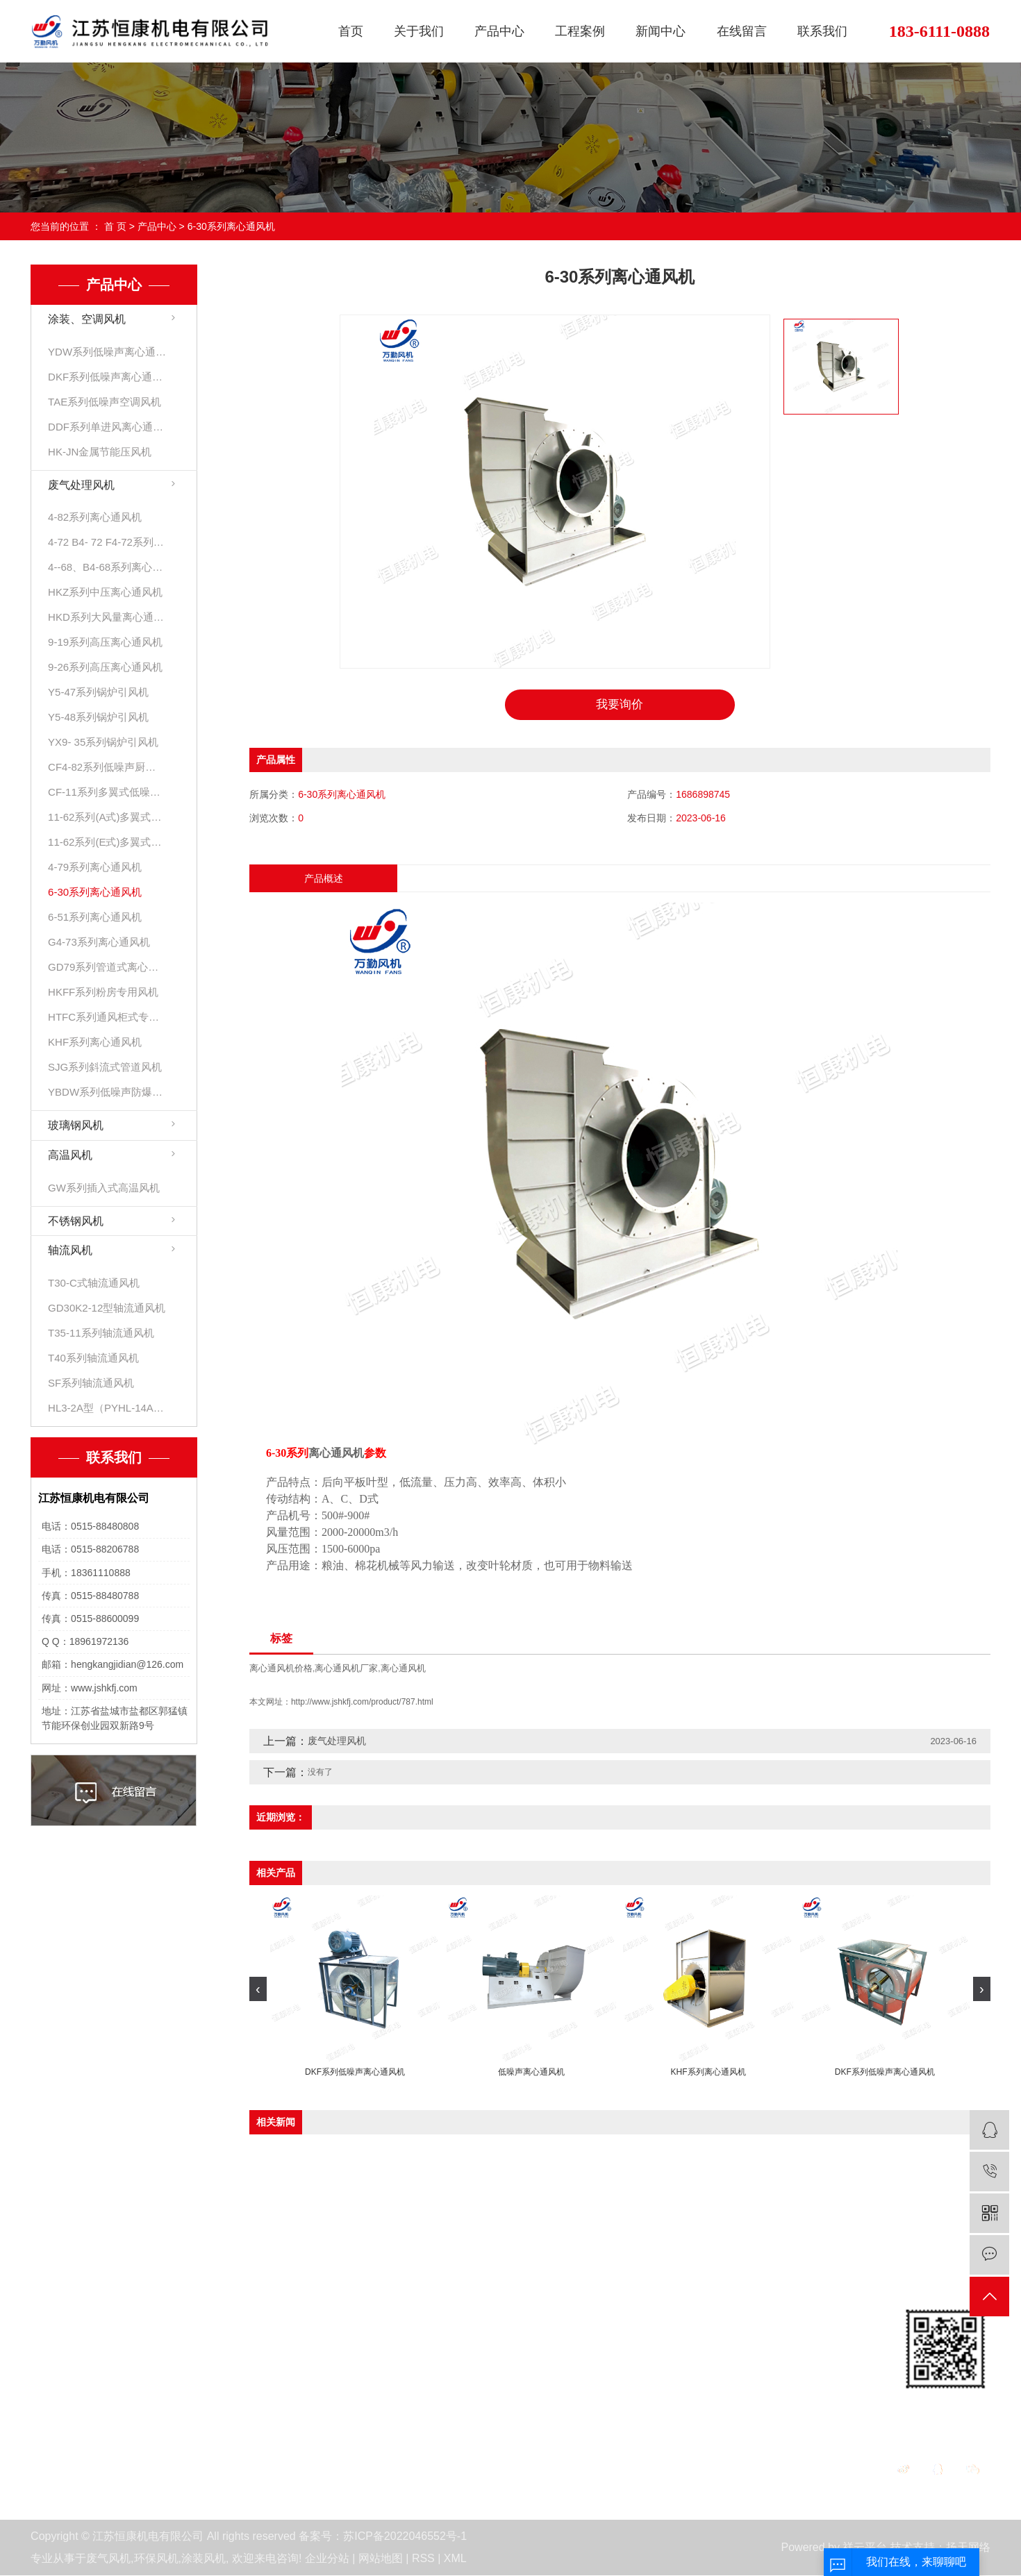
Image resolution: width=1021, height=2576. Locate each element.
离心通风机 (403, 1669)
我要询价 (620, 705)
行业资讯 (511, 2372)
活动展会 (53, 2396)
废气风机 (108, 2559)
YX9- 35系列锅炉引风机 (103, 742)
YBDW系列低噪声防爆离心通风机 (107, 1092)
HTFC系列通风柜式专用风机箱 (107, 1017)
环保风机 (156, 2559)
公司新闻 (511, 2348)
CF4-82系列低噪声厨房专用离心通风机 (107, 767)
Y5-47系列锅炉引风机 (98, 692)
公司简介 (53, 2348)
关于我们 (419, 31)
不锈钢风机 (75, 1221)
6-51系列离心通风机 (95, 917)
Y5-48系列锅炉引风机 (98, 717)
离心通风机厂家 (346, 1669)
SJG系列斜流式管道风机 (105, 1067)
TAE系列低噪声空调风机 (104, 402)
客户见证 (365, 2348)
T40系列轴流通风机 (93, 1358)
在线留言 (742, 31)
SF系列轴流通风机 (91, 1383)
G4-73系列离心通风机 (99, 942)
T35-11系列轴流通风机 (101, 1333)
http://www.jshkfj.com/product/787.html (362, 1703)
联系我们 (822, 31)
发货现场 (365, 2372)
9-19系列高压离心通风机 (105, 642)
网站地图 (380, 2559)
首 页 (115, 226)
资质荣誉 (53, 2372)
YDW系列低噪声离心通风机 (107, 352)
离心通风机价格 (281, 1669)
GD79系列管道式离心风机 (107, 967)
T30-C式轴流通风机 (94, 1283)
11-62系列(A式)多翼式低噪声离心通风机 (107, 817)
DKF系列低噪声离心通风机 (107, 377)
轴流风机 (70, 1250)
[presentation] (258, 1989)
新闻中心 (661, 31)
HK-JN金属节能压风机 (99, 452)
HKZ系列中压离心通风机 (105, 592)
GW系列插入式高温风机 (104, 1188)
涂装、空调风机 (87, 319)
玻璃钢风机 (75, 1125)
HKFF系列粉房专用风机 (103, 992)
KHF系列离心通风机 (95, 1042)
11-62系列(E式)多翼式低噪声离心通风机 (107, 842)
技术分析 (511, 2396)
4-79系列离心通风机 (95, 867)
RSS (423, 2559)
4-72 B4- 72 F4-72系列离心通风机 (107, 542)
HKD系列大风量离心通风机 (107, 617)
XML (455, 2559)
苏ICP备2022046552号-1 (405, 2537)
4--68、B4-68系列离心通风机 (107, 567)
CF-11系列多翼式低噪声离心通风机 (107, 792)
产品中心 (499, 31)
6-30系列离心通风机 (231, 226)
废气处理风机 (81, 485)
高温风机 (70, 1155)
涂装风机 (203, 2559)
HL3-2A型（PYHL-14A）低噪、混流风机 (107, 1408)
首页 (350, 31)
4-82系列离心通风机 (95, 517)
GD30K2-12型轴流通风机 (106, 1308)
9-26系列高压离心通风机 (105, 667)
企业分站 (327, 2559)
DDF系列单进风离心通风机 (107, 427)
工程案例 (580, 31)
